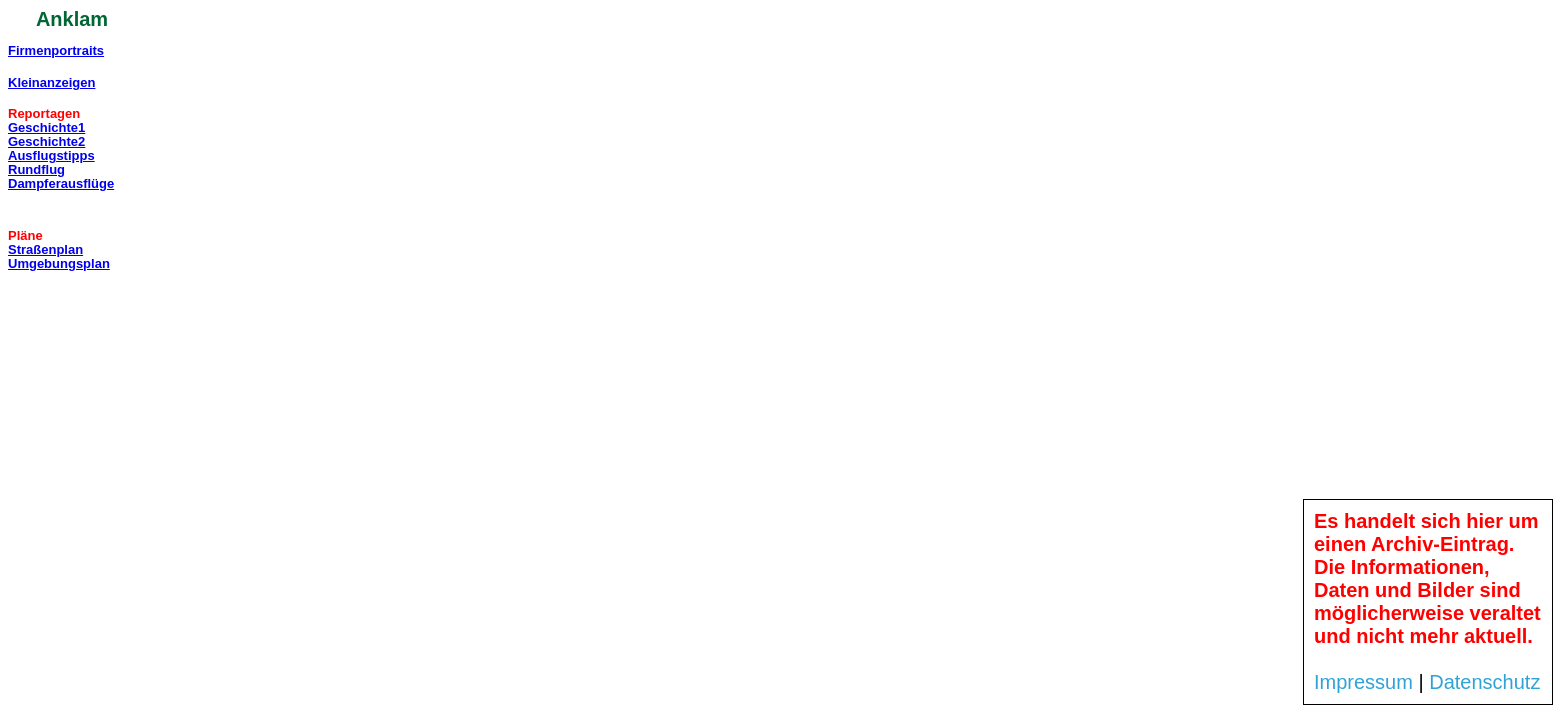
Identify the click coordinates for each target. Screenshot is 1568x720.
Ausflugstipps (51, 155)
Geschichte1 (46, 127)
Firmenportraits (56, 50)
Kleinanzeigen (51, 82)
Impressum (1363, 682)
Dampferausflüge (61, 183)
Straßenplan (45, 249)
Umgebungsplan (59, 263)
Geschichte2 (46, 141)
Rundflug (36, 169)
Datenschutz (1484, 682)
